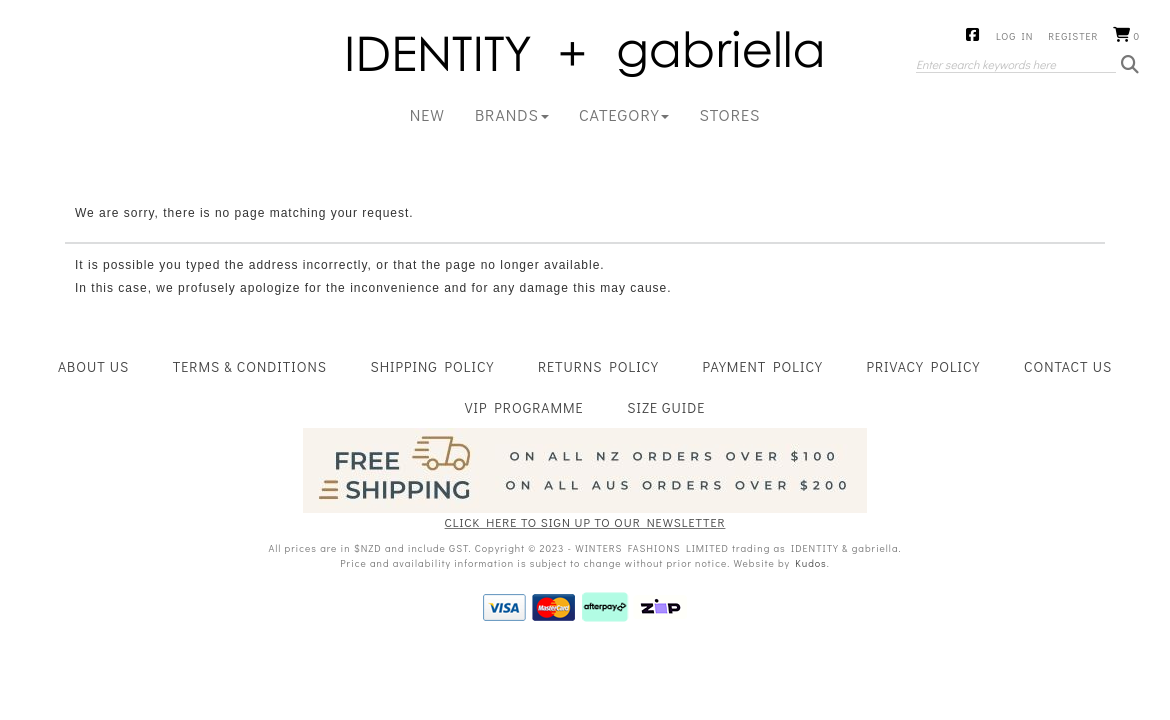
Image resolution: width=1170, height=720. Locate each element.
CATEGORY (624, 114)
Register (1073, 36)
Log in (1014, 36)
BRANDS (512, 114)
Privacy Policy (923, 366)
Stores (729, 114)
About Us (93, 366)
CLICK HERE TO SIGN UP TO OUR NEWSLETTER (585, 522)
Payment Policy (763, 366)
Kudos (810, 563)
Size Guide (666, 407)
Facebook (973, 36)
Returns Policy (598, 366)
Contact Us (1068, 366)
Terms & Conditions (250, 366)
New (427, 114)
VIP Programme (524, 407)
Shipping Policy (433, 366)
